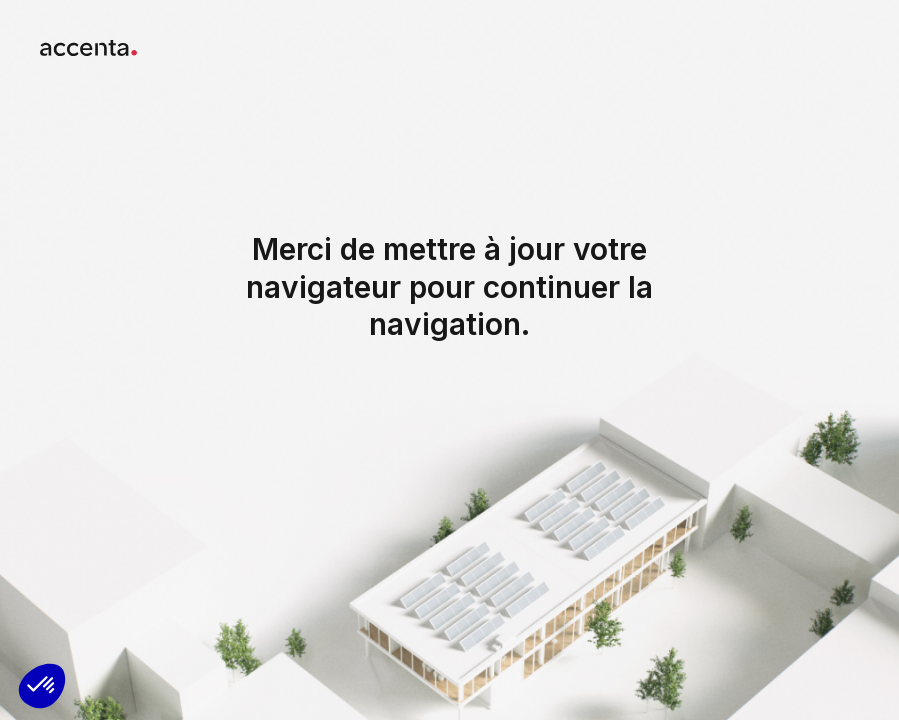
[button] (42, 686)
